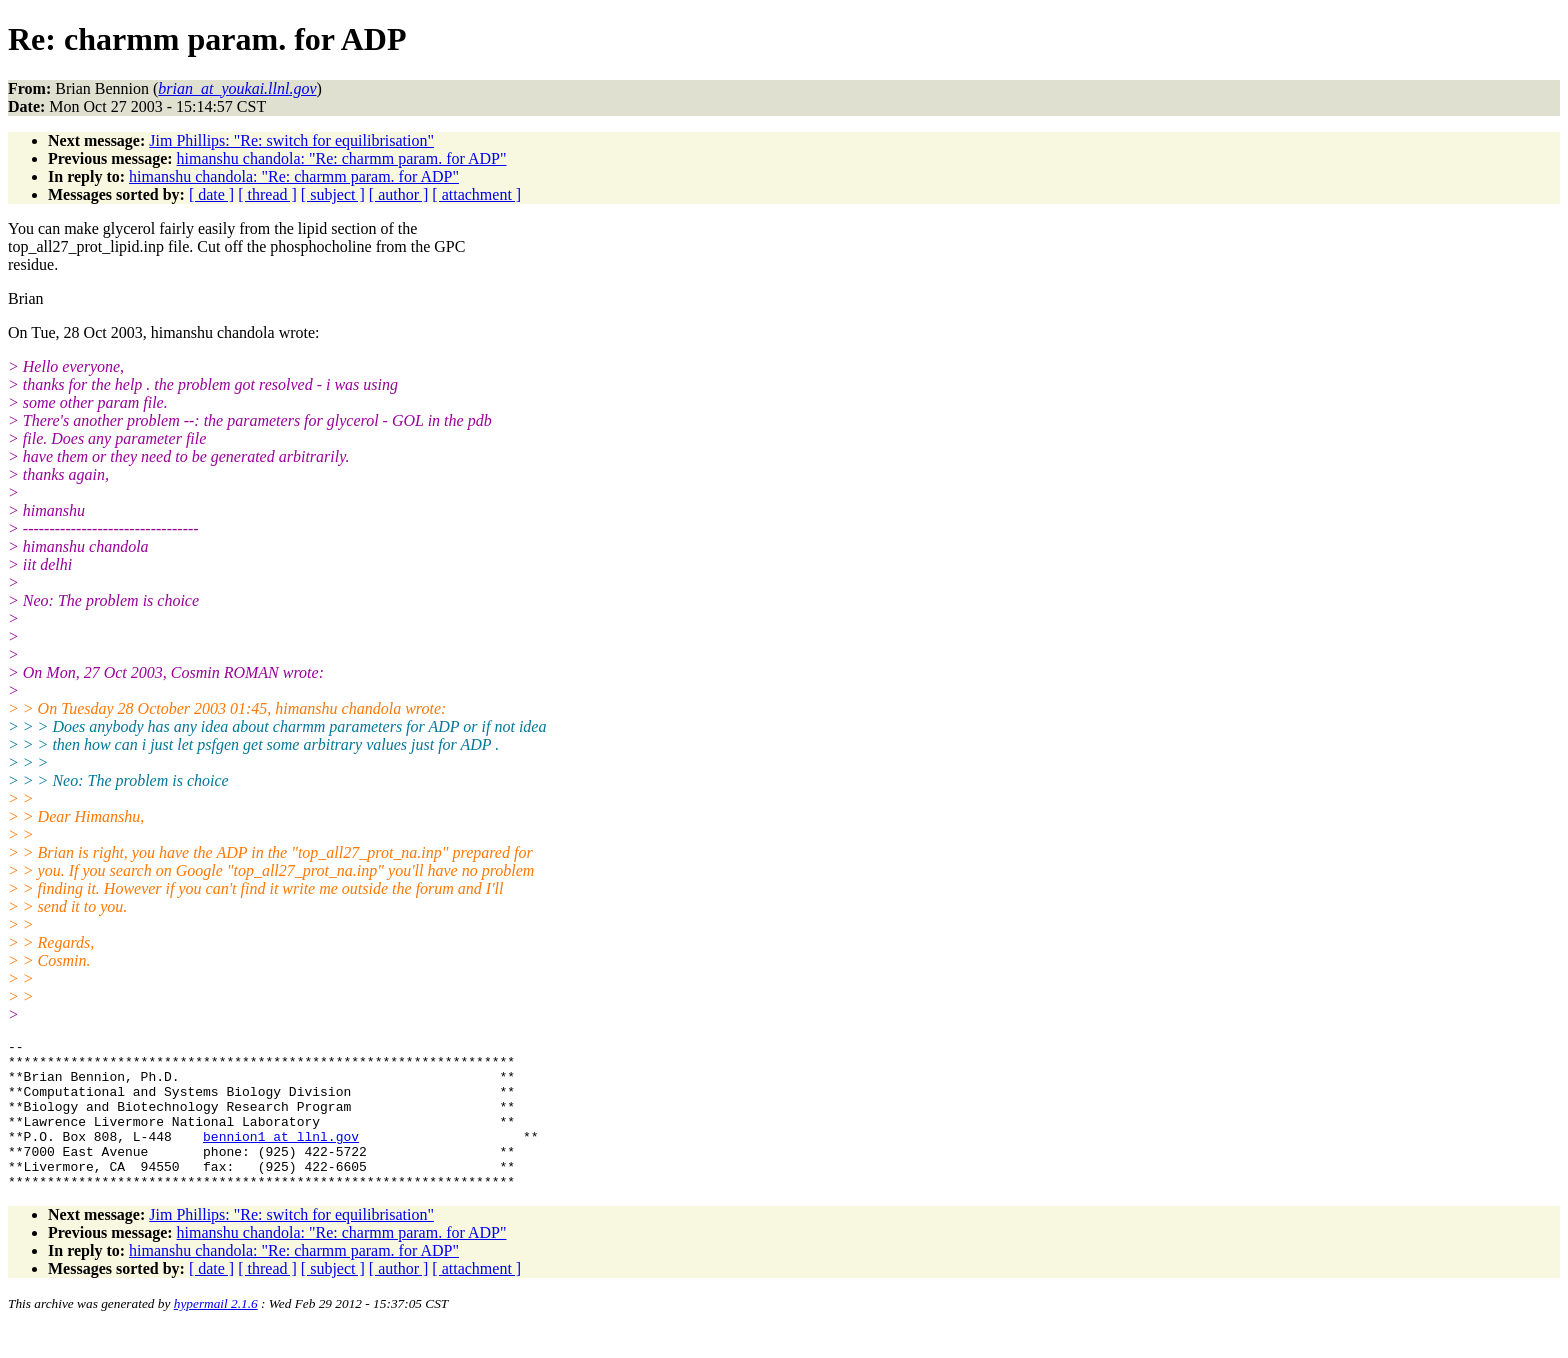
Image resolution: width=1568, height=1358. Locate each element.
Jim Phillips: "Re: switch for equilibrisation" (291, 140)
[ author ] (399, 194)
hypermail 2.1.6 (216, 1333)
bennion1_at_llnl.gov (281, 1157)
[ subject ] (333, 194)
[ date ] (211, 194)
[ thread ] (267, 194)
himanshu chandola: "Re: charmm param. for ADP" (342, 158)
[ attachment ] (476, 194)
